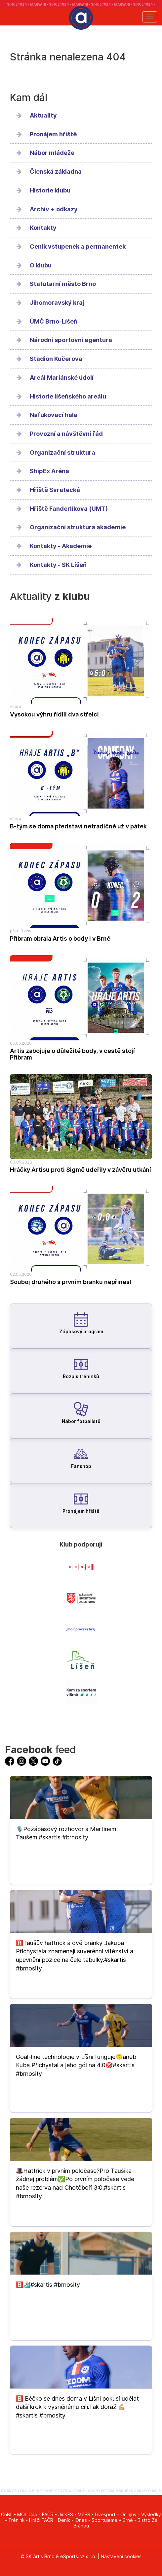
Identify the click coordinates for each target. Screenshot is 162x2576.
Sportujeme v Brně (112, 2520)
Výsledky (151, 2514)
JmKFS (65, 2514)
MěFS (84, 2514)
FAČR (48, 2514)
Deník (64, 2520)
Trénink (16, 2520)
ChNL (7, 2514)
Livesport (105, 2514)
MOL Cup (27, 2514)
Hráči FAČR (41, 2520)
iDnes (81, 2520)
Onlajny (128, 2514)
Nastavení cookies (121, 2556)
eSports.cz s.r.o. (78, 2556)
